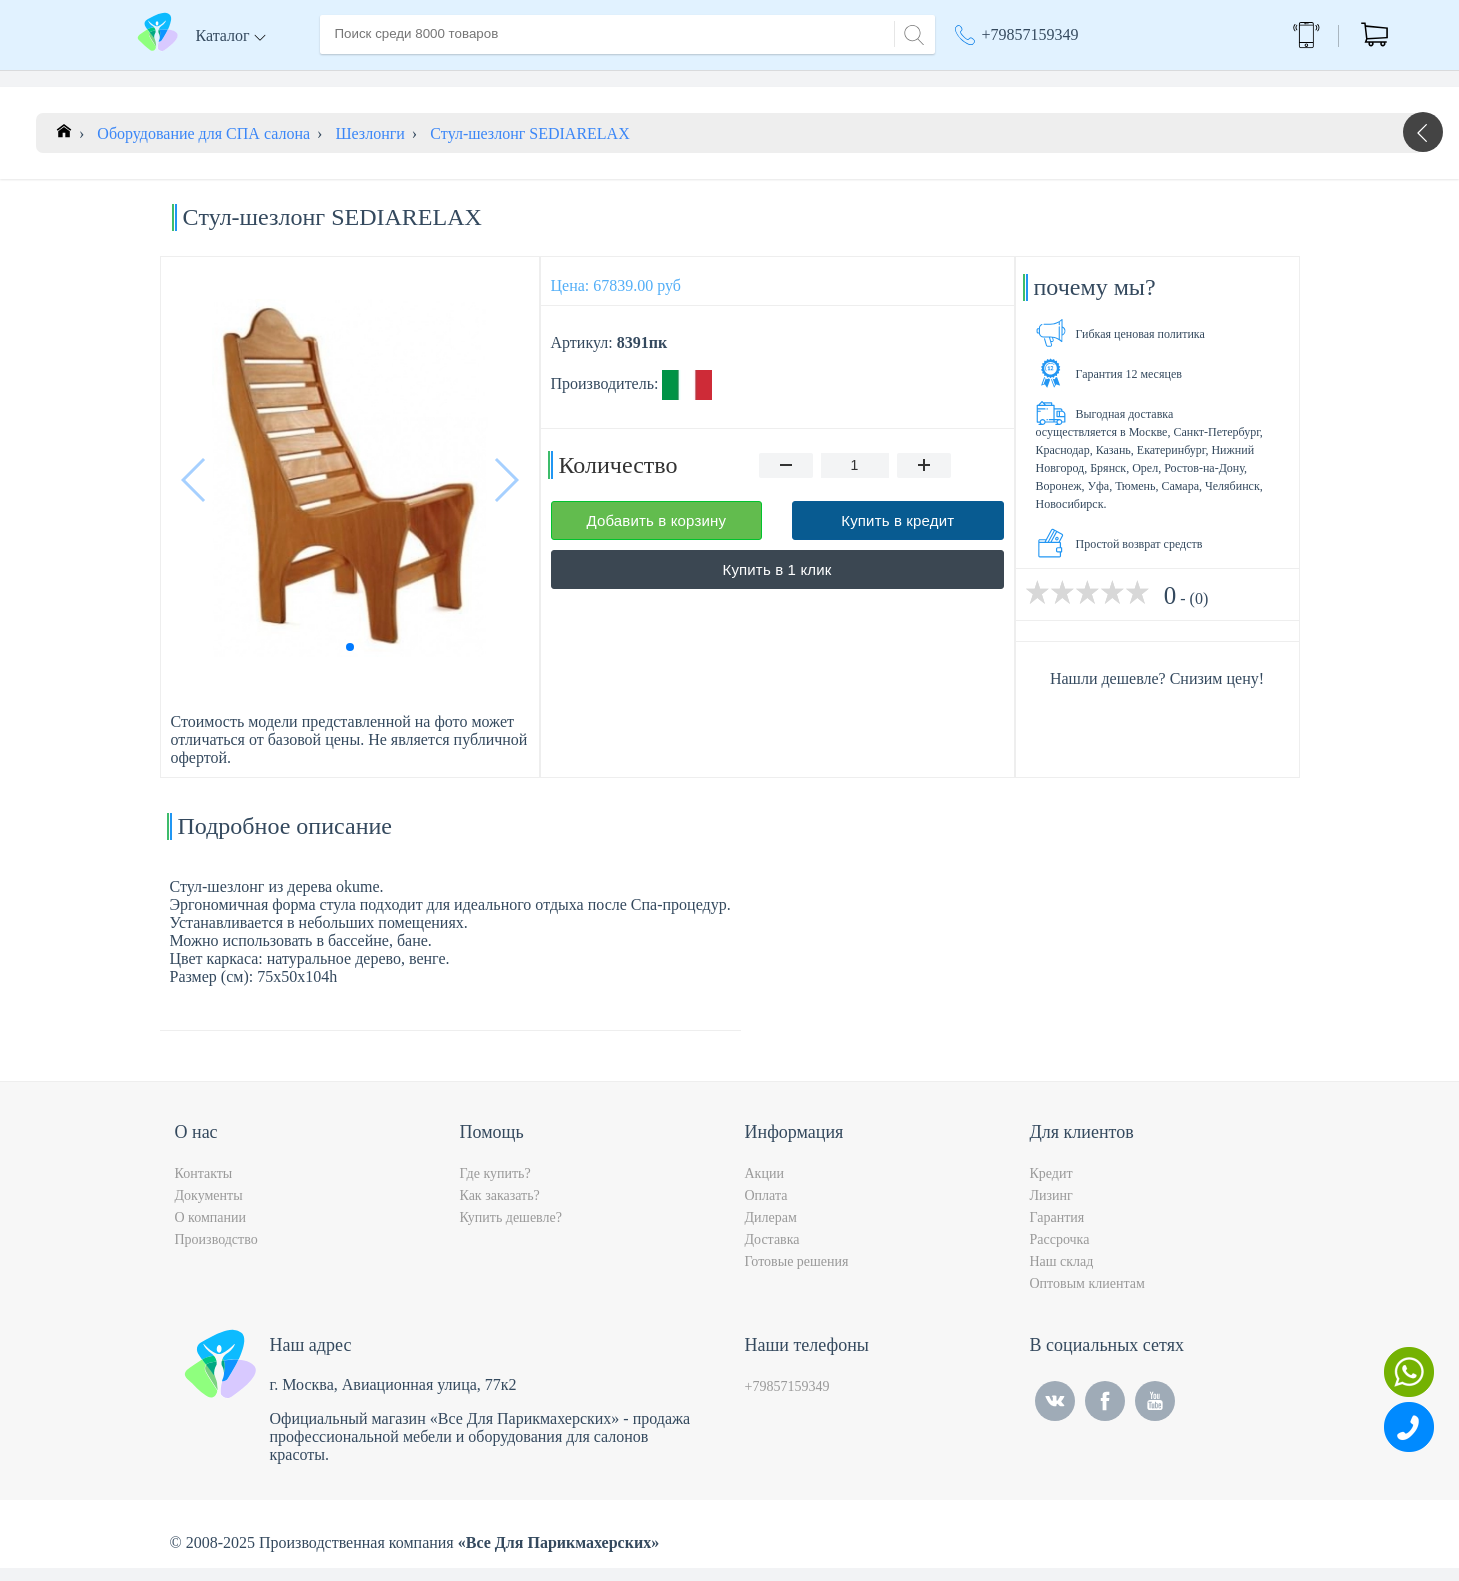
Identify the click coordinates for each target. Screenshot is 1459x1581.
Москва (1094, 80)
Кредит (1051, 1186)
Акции (987, 80)
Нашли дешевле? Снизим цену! (1157, 691)
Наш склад (1062, 1274)
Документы (209, 1208)
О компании (438, 78)
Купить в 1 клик (777, 582)
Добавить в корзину (656, 533)
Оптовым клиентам (1087, 1296)
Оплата (614, 78)
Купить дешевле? (511, 1230)
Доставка (534, 78)
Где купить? (495, 1186)
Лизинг (1051, 1208)
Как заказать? (500, 1208)
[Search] (911, 32)
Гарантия (1057, 1230)
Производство (216, 1252)
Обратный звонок (1246, 34)
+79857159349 (1030, 34)
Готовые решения (797, 1274)
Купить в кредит (897, 533)
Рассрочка (1060, 1252)
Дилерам (771, 1230)
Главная (347, 78)
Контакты (696, 78)
